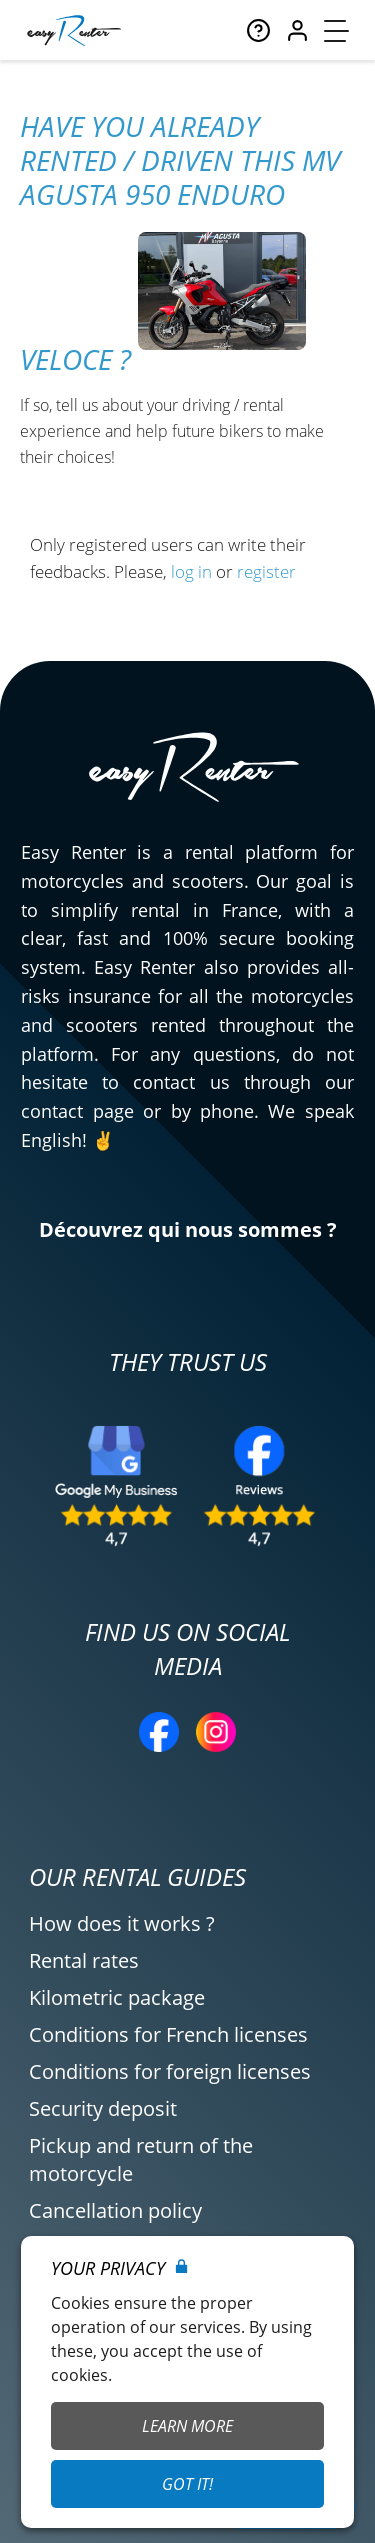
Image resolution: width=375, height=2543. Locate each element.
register (266, 571)
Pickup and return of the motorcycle (141, 2159)
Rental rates (84, 1960)
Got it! (187, 2484)
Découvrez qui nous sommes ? (188, 1229)
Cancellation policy (115, 2210)
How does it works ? (122, 1923)
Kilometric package (117, 1997)
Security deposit (103, 2108)
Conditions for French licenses (168, 2034)
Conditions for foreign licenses (170, 2071)
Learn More (187, 2426)
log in (191, 571)
